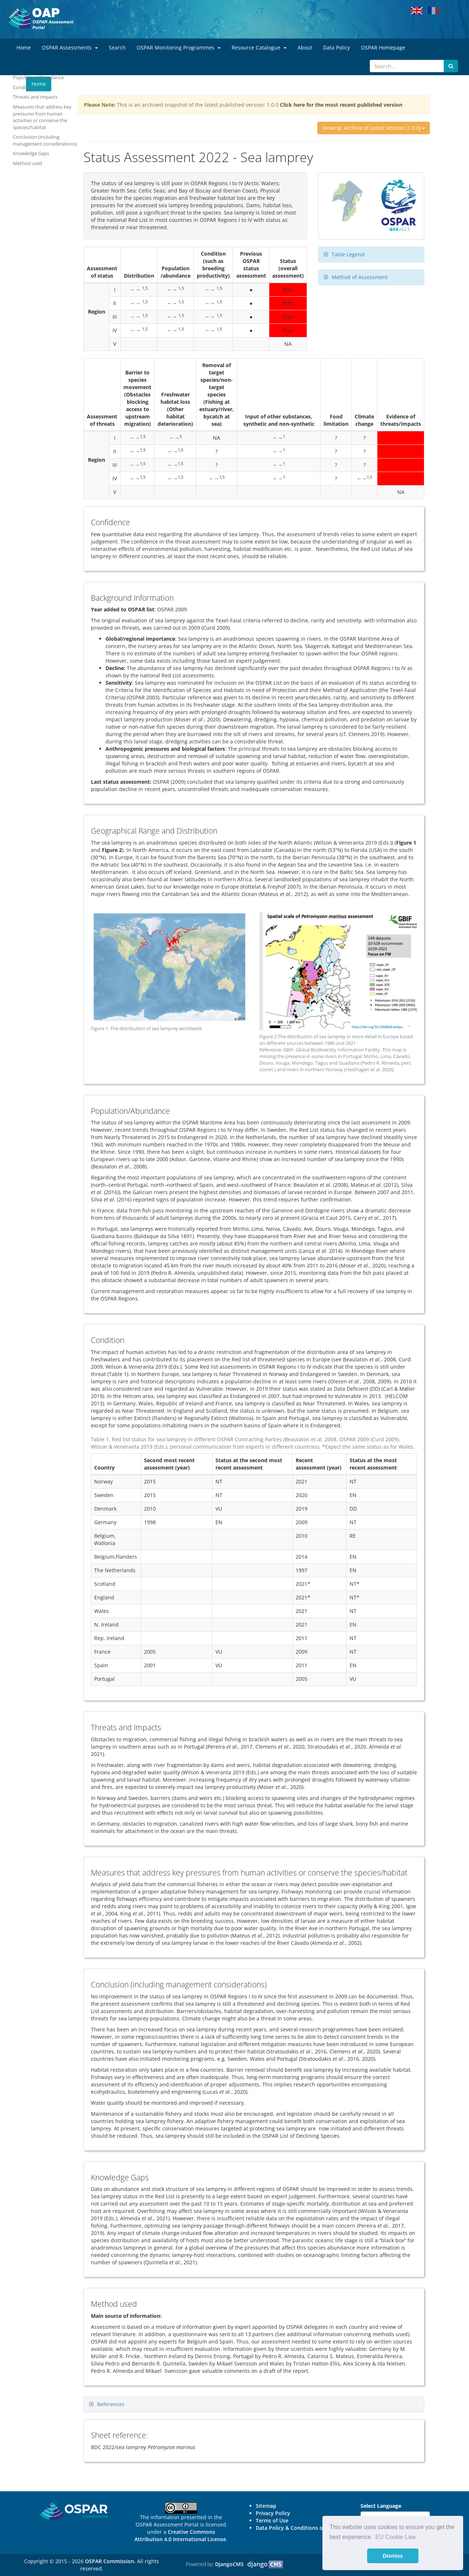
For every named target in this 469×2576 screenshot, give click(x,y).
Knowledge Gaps (31, 153)
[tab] (371, 254)
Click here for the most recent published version (341, 104)
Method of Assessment (360, 277)
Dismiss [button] (393, 2556)
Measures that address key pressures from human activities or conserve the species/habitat (42, 117)
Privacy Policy (273, 2513)
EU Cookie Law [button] (395, 2537)
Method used (27, 163)
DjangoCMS (229, 2564)
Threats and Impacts (35, 97)
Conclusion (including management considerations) (45, 140)
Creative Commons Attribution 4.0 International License (180, 2535)
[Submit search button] (451, 66)
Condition (23, 87)
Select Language (381, 2505)
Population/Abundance (38, 77)
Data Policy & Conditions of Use (295, 2527)
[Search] (407, 66)
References (111, 2404)
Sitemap (266, 2505)
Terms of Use (272, 2520)
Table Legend (348, 254)
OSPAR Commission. (110, 2561)
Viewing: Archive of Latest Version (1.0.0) (373, 127)
